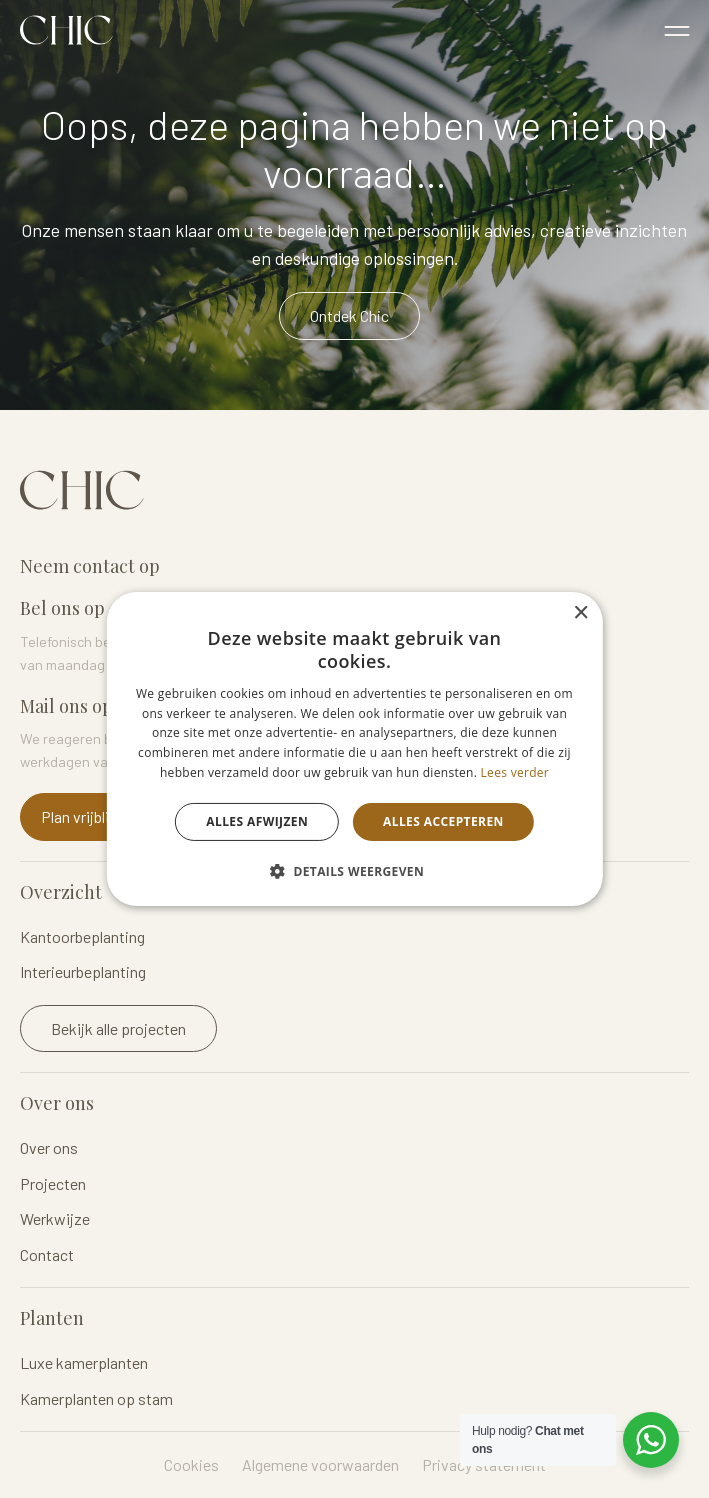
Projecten (53, 1183)
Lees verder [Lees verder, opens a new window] (515, 772)
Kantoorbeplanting (82, 936)
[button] (354, 871)
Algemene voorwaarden (320, 1464)
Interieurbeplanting (83, 971)
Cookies (191, 1464)
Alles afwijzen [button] (257, 821)
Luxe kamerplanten (84, 1362)
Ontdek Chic (349, 315)
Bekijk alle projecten (118, 1028)
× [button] (580, 613)
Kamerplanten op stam (96, 1398)
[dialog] (354, 749)
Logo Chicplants (66, 30)
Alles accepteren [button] (443, 821)
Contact (47, 1254)
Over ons (49, 1147)
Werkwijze (55, 1218)
